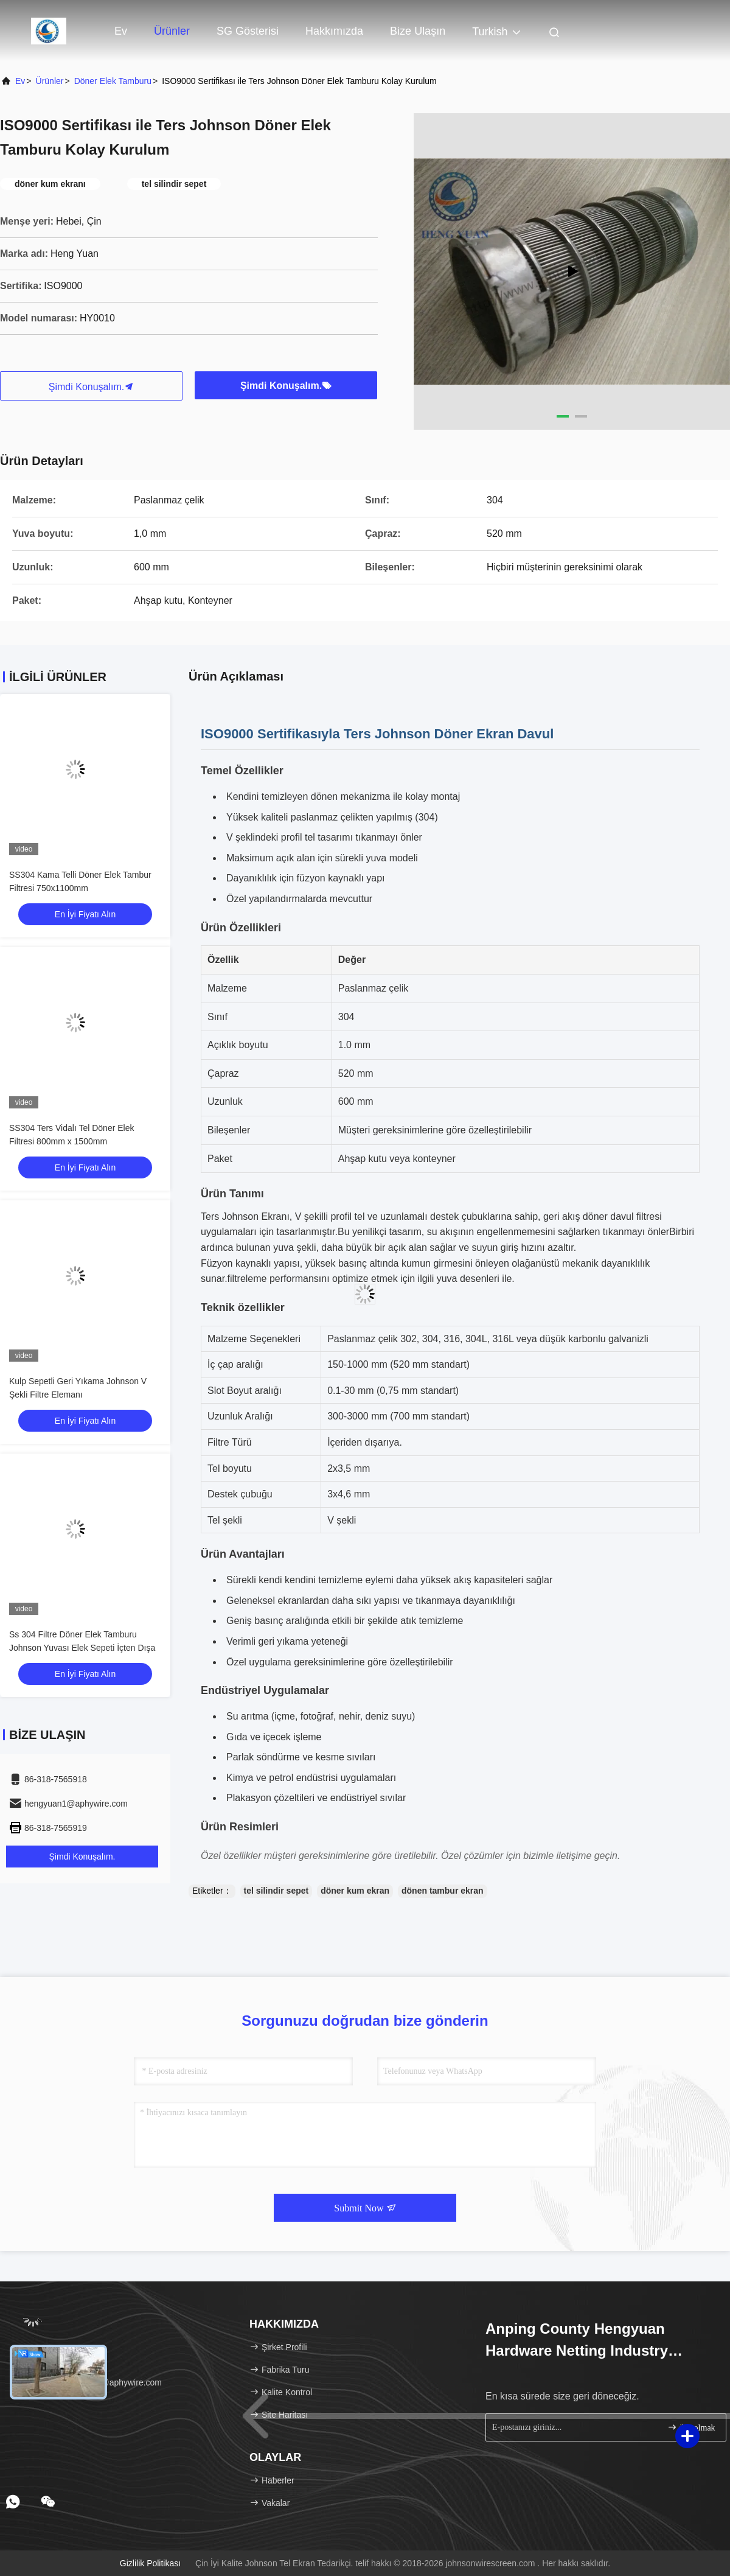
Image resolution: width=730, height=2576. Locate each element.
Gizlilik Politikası (150, 2563)
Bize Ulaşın (417, 31)
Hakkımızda (334, 31)
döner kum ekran (355, 1890)
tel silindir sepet (276, 1890)
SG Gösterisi (248, 31)
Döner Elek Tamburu (112, 81)
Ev (120, 31)
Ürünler (172, 31)
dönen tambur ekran (442, 1890)
